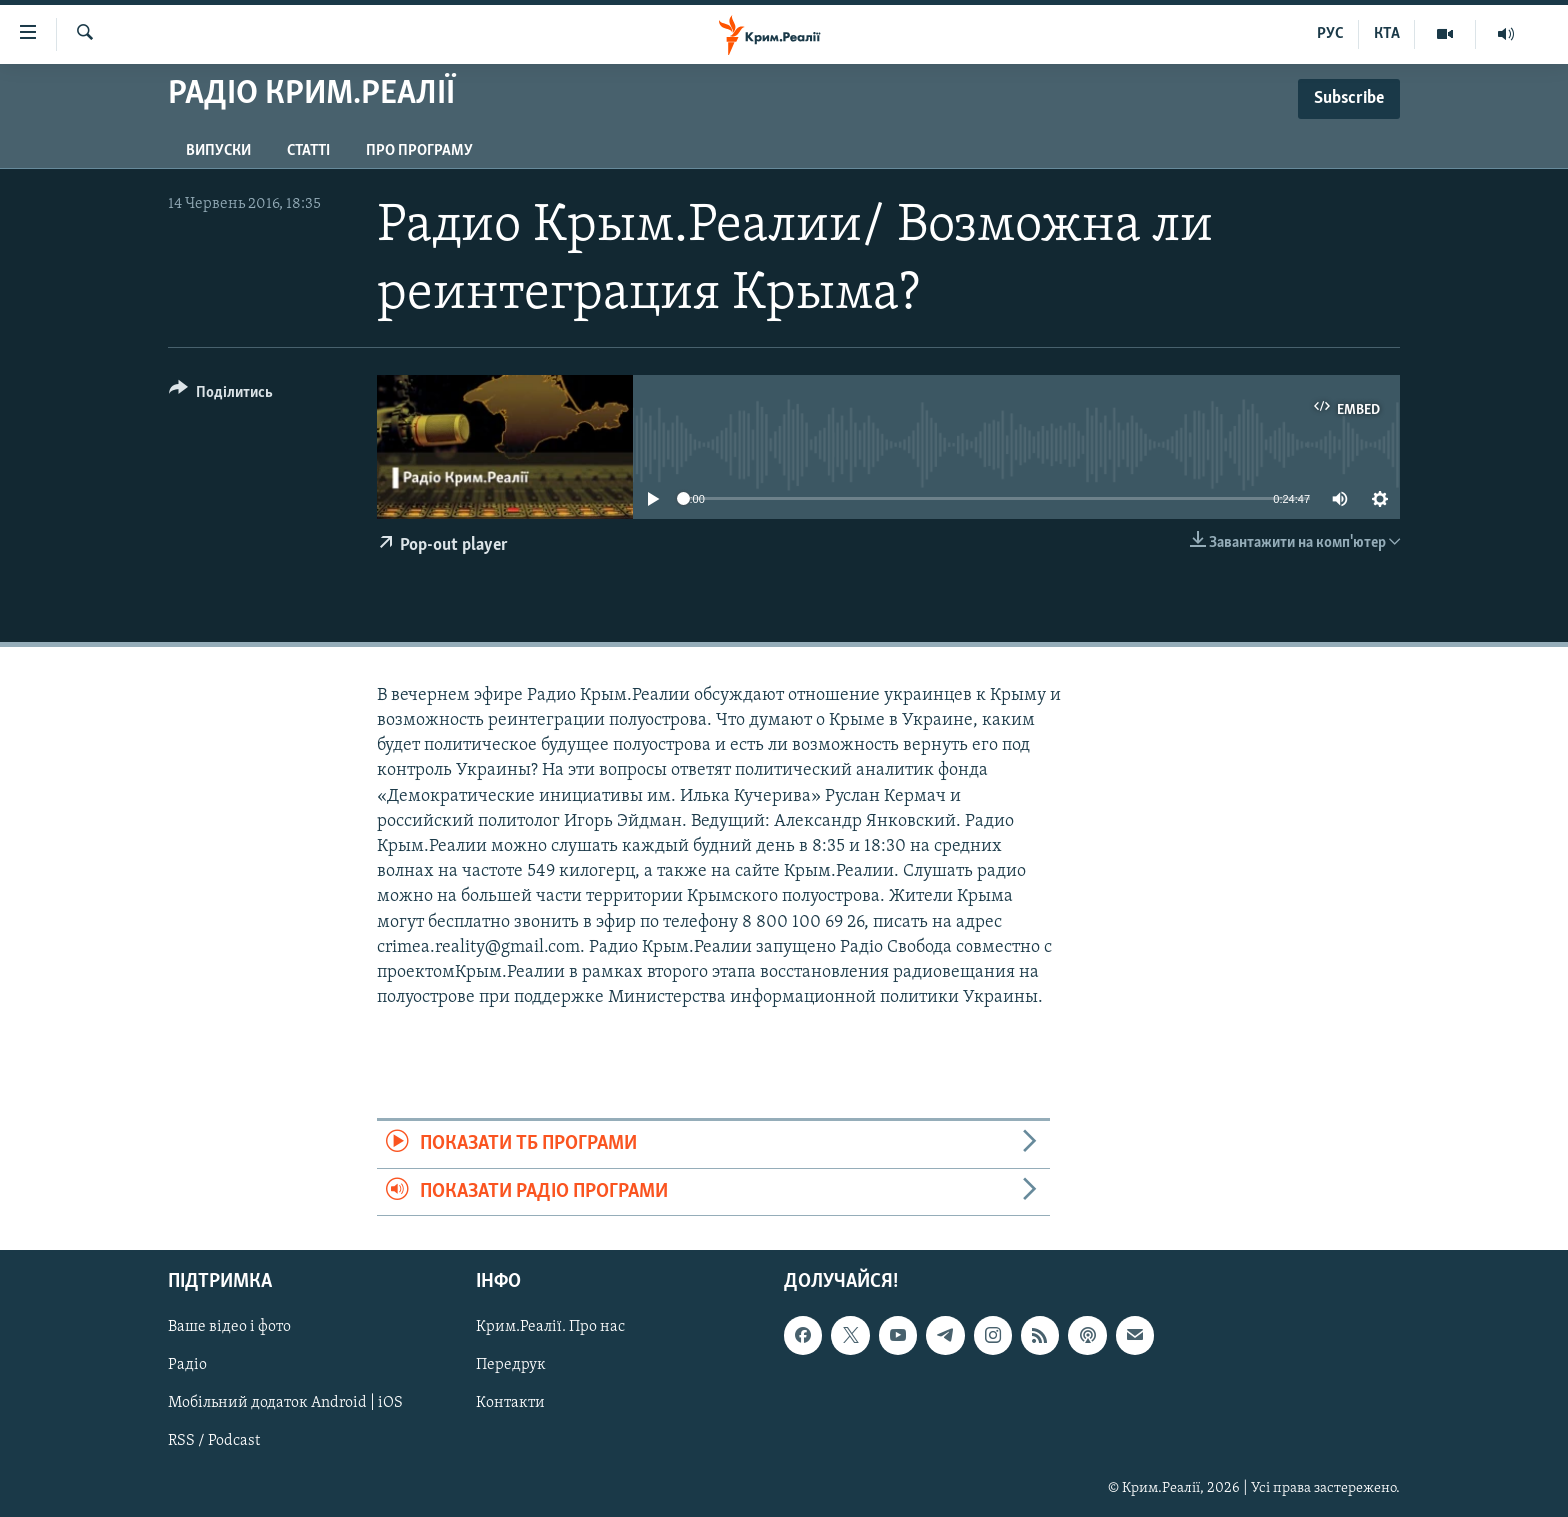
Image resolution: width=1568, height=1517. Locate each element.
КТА (1387, 34)
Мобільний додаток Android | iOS (285, 1403)
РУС (1330, 34)
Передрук (511, 1365)
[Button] (221, 395)
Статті (308, 151)
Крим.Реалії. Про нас (550, 1327)
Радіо (187, 1365)
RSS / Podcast (214, 1441)
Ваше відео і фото (229, 1327)
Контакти (510, 1403)
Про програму (419, 151)
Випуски (218, 151)
